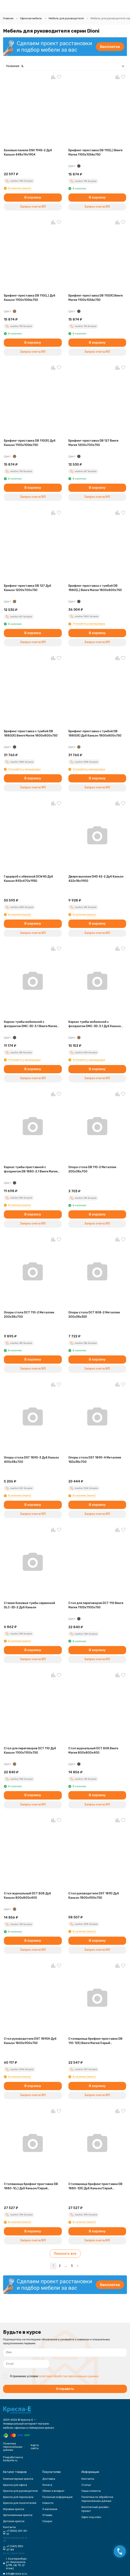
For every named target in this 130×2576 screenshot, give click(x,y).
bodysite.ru (10, 2460)
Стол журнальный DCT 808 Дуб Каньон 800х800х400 (27, 1896)
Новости (47, 2502)
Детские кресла (13, 2521)
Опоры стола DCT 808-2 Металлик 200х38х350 (94, 1315)
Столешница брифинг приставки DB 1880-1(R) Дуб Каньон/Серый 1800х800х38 (95, 2186)
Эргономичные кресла (17, 2515)
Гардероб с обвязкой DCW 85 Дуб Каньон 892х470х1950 (28, 879)
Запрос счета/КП (33, 206)
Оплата (47, 2484)
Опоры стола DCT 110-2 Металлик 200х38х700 (29, 1315)
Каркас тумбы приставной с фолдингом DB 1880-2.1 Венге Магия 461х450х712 (31, 1169)
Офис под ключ (91, 2517)
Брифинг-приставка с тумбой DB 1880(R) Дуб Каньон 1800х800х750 (94, 733)
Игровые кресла (13, 2509)
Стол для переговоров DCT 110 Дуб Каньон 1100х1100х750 (30, 1750)
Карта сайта (35, 2447)
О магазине (49, 2509)
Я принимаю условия (51, 2376)
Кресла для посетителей (19, 2502)
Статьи (86, 2484)
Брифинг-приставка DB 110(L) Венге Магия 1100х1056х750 (95, 152)
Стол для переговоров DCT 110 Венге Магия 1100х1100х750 (95, 1605)
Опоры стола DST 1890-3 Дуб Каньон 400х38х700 (31, 1460)
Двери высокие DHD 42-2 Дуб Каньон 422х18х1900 (95, 879)
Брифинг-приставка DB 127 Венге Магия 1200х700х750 (93, 443)
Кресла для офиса (15, 2484)
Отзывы (47, 2515)
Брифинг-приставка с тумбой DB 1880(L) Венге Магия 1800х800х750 (95, 588)
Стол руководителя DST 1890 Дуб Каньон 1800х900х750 (93, 1896)
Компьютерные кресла (18, 2478)
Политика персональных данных (12, 2446)
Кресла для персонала (18, 2497)
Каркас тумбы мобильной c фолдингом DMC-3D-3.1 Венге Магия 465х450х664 (30, 1024)
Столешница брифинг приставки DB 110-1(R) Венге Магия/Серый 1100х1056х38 (95, 2041)
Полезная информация (57, 2497)
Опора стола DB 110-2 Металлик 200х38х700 (92, 1169)
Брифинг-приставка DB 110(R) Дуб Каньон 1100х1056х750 (29, 443)
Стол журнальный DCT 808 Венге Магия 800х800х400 (93, 1750)
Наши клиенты (91, 2490)
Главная (8, 18)
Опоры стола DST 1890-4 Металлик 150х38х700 (94, 1460)
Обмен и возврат (53, 2490)
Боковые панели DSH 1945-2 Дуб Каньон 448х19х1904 (28, 152)
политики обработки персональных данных (69, 2376)
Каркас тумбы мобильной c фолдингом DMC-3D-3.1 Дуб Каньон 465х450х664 (94, 1024)
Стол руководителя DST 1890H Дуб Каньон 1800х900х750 (30, 2041)
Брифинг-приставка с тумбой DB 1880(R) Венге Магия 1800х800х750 (31, 733)
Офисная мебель (31, 18)
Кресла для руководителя (20, 2490)
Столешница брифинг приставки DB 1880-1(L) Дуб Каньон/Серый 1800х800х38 (31, 2186)
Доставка (48, 2478)
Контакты (87, 2478)
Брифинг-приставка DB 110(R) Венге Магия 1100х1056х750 (95, 298)
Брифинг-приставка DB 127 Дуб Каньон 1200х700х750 (27, 588)
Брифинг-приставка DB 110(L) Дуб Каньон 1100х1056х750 (29, 298)
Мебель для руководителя (66, 18)
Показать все (65, 2253)
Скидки (47, 2521)
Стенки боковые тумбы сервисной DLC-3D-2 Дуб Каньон (29, 1605)
